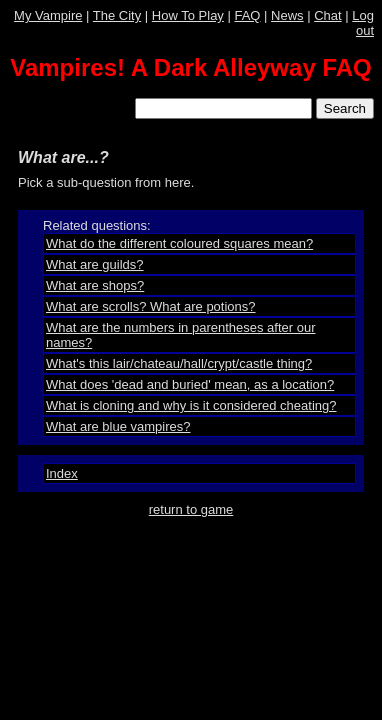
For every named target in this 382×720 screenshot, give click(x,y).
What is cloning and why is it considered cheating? (191, 405)
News (287, 15)
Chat (327, 15)
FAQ (247, 15)
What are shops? (95, 285)
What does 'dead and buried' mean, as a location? (190, 384)
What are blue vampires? (118, 426)
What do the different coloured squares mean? (179, 243)
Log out (363, 23)
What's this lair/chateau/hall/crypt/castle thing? (179, 363)
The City (117, 15)
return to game (191, 509)
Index (62, 473)
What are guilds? (95, 264)
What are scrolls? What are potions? (151, 306)
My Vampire (48, 15)
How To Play (188, 15)
